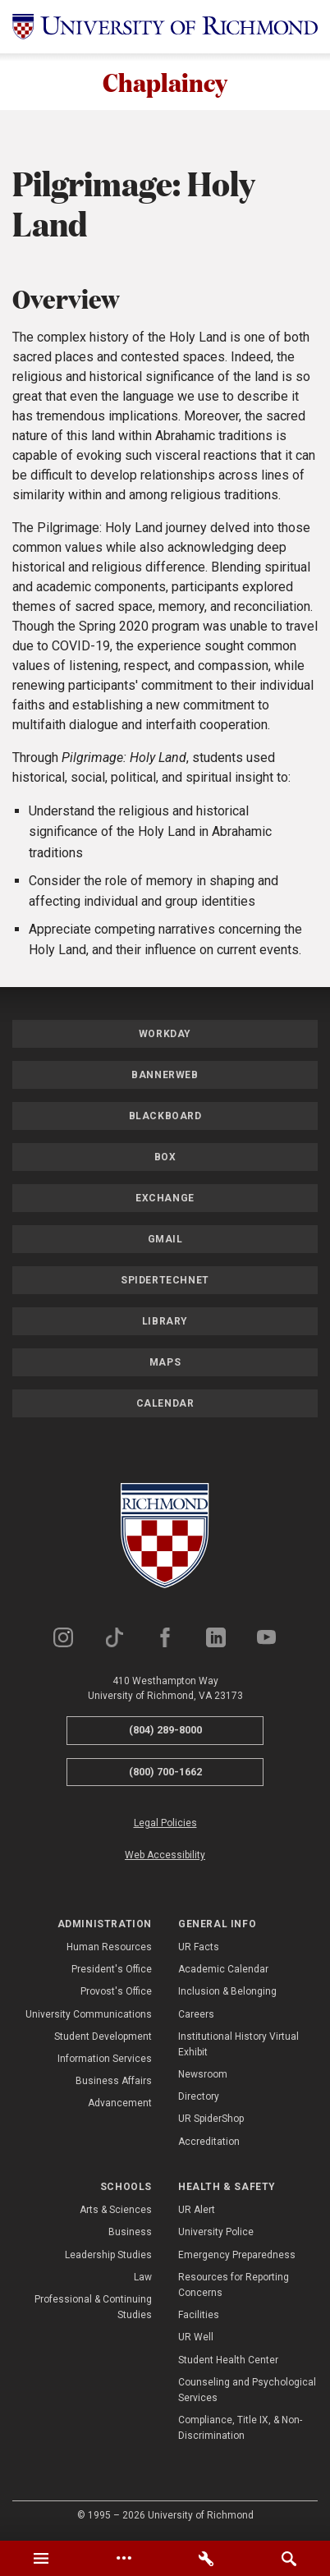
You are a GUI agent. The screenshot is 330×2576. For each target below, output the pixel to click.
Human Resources (109, 1948)
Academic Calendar (223, 1971)
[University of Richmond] (165, 26)
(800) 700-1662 (165, 1772)
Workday (165, 1035)
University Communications (88, 2015)
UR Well (195, 2338)
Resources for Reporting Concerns (233, 2285)
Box (165, 1158)
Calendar (165, 1405)
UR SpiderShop (211, 2120)
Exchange (165, 1199)
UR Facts (198, 1948)
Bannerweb (164, 1076)
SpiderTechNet (165, 1282)
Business (130, 2233)
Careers (196, 2015)
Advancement (120, 2104)
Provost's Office (116, 1993)
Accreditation (209, 2142)
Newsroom (202, 2076)
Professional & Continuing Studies (93, 2308)
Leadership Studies (108, 2255)
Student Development (103, 2037)
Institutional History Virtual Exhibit (238, 2045)
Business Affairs (114, 2082)
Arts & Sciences (116, 2211)
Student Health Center (228, 2361)
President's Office (111, 1971)
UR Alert (196, 2211)
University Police (216, 2233)
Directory (198, 2098)
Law (143, 2278)
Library (165, 1323)
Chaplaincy (165, 83)
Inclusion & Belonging (227, 1993)
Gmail (165, 1241)
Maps (165, 1364)
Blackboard (165, 1117)
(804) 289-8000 (165, 1731)
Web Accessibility (165, 1856)
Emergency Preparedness (237, 2255)
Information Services (104, 2060)
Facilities (198, 2316)
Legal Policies (165, 1824)
